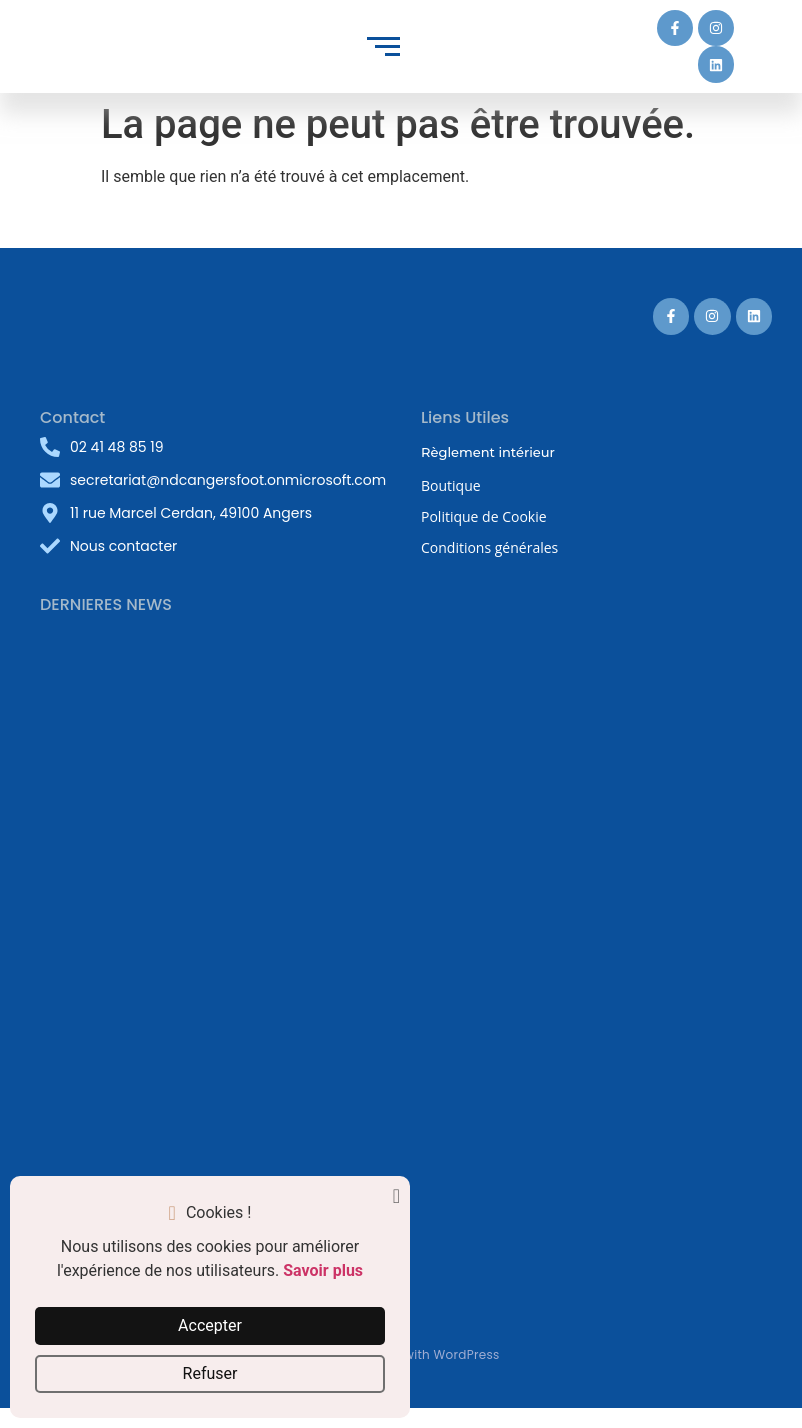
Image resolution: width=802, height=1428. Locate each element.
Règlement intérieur (488, 452)
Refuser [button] (210, 1373)
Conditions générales (489, 547)
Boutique (451, 485)
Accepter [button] (210, 1325)
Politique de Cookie (484, 516)
